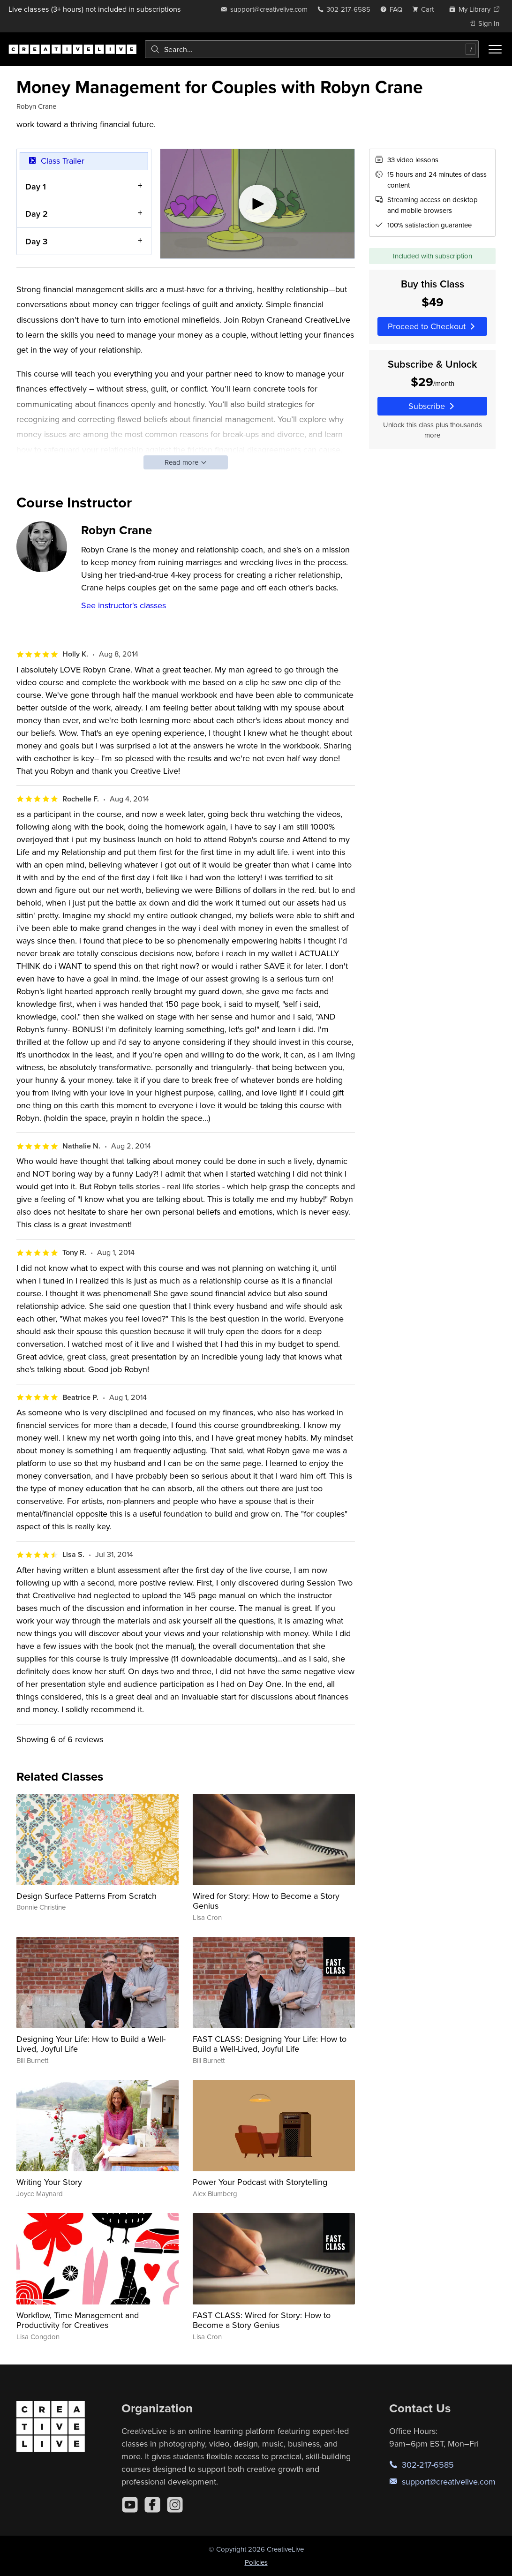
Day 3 (36, 241)
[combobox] (311, 49)
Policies (256, 2562)
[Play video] (257, 203)
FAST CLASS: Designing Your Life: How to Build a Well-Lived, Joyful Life (269, 2044)
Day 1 (35, 186)
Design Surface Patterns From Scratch (86, 1896)
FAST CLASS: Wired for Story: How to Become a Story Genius (262, 2320)
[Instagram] (174, 2504)
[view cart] (426, 9)
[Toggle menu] (495, 49)
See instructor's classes (123, 605)
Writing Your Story (49, 2182)
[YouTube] (129, 2504)
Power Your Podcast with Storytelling (260, 2182)
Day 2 (36, 213)
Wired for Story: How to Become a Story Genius (266, 1901)
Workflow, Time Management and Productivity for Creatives (77, 2320)
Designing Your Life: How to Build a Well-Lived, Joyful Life (91, 2044)
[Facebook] (152, 2504)
